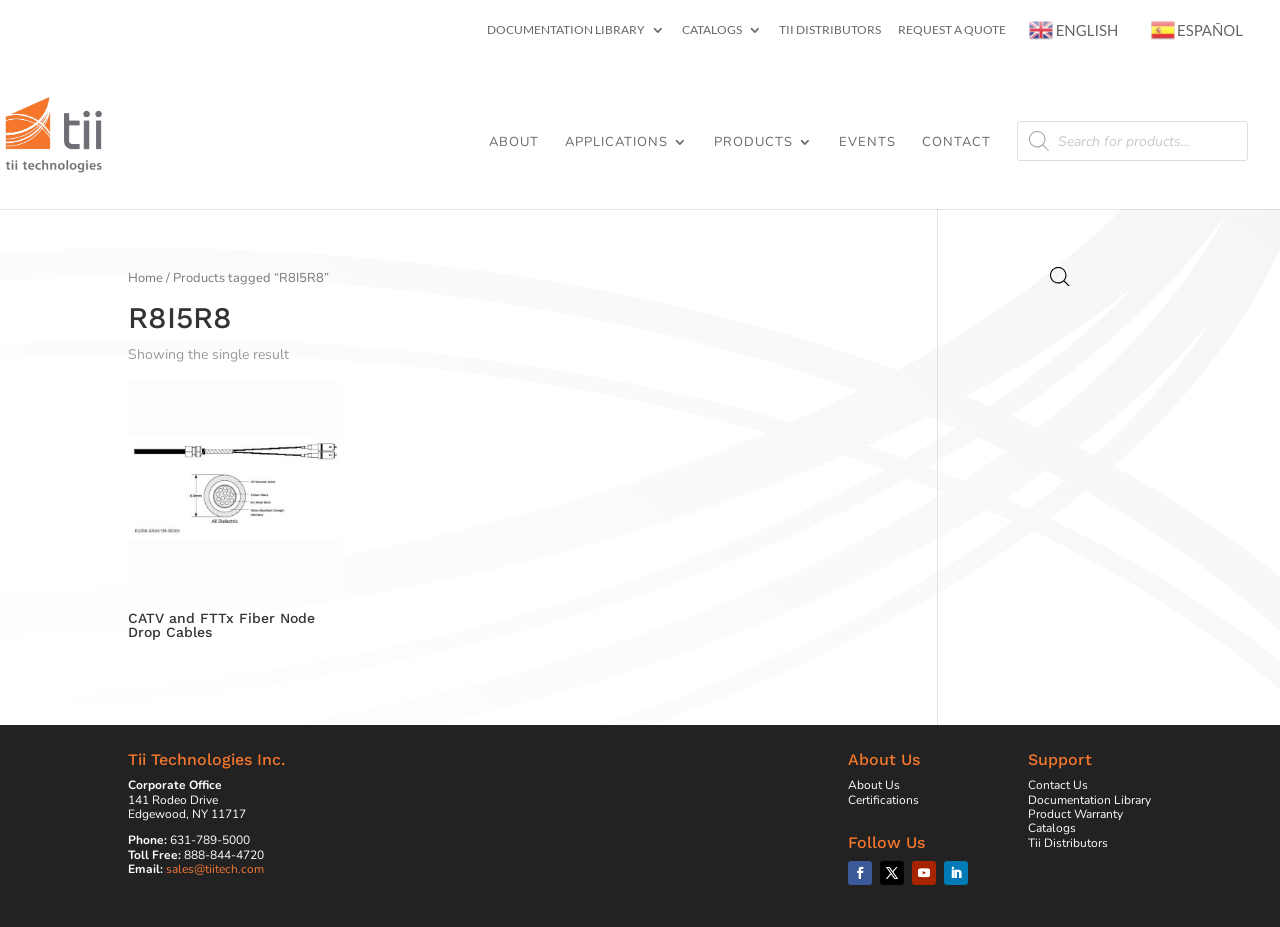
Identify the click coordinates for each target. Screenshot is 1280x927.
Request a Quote (952, 30)
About (514, 143)
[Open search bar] (1060, 277)
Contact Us (1058, 785)
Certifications (883, 800)
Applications (616, 143)
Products (753, 143)
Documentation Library (566, 30)
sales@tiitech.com (215, 869)
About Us (874, 785)
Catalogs (712, 30)
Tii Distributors (830, 30)
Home (145, 278)
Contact (956, 143)
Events (867, 143)
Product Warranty (1075, 814)
